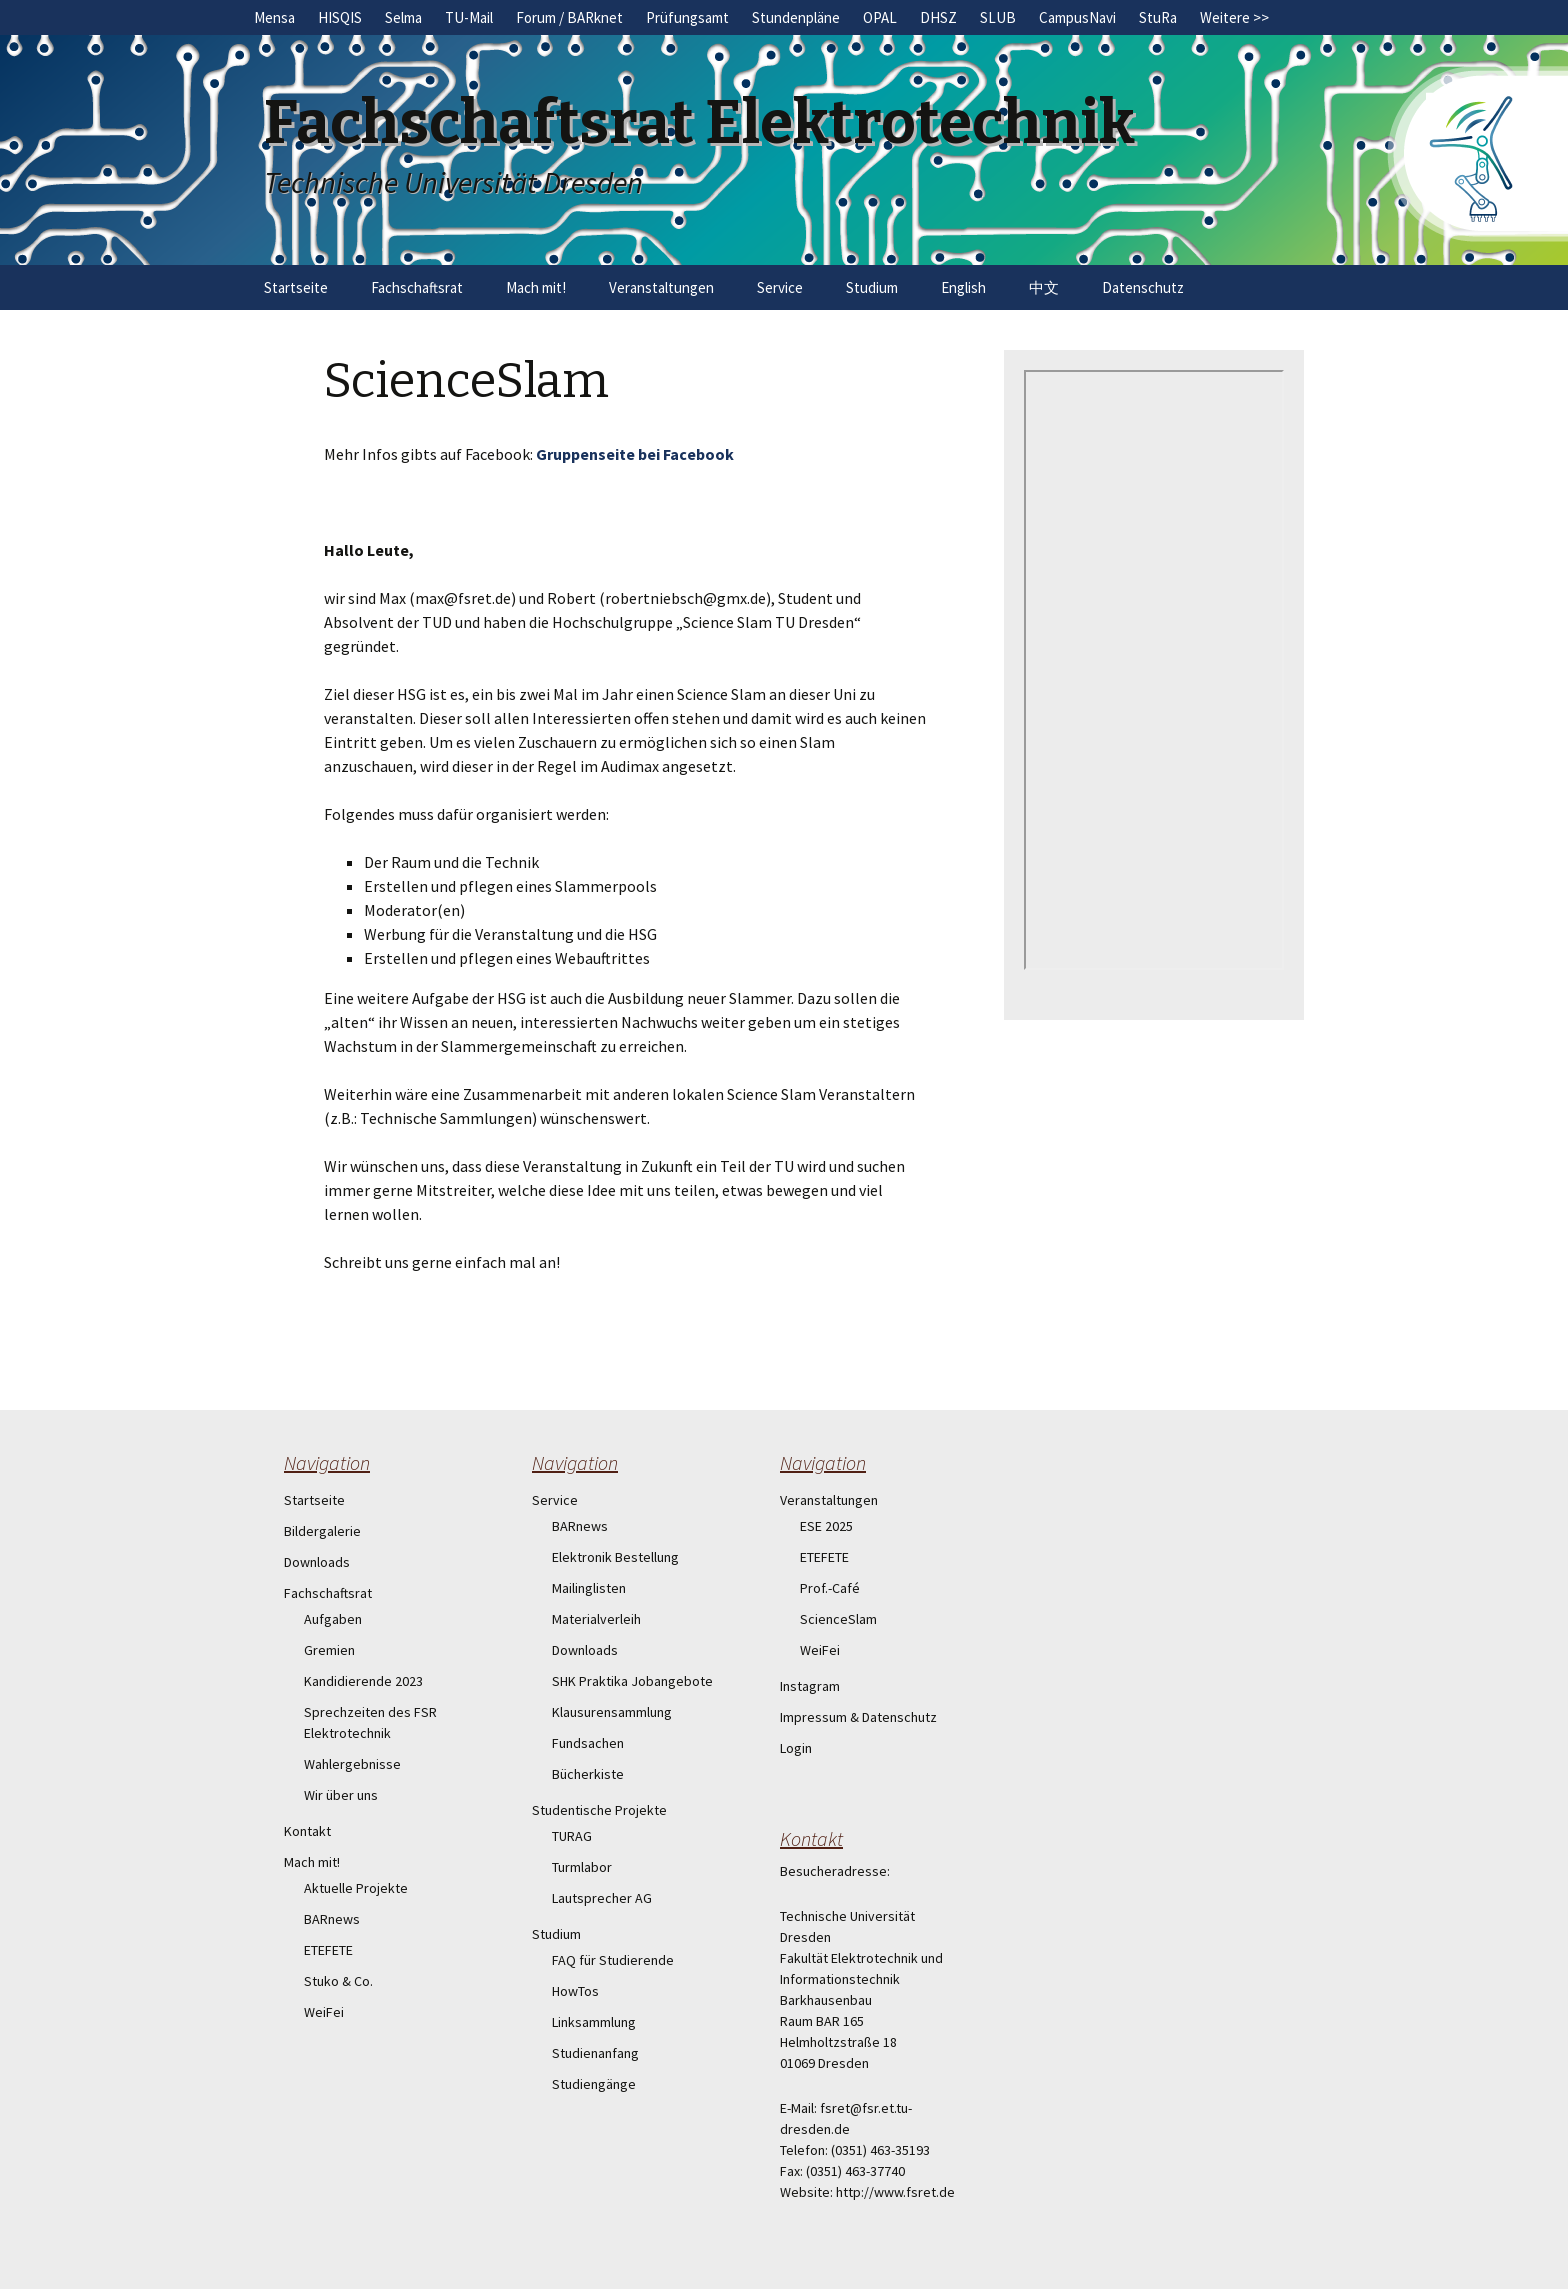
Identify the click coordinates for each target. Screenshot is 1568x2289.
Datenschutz (1143, 287)
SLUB (998, 17)
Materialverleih (596, 1619)
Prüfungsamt (687, 17)
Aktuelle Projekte (356, 1888)
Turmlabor (582, 1867)
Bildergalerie (322, 1531)
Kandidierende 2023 (363, 1681)
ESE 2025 (826, 1526)
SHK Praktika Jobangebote (632, 1681)
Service (780, 287)
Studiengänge (594, 2084)
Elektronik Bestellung (615, 1557)
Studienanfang (595, 2053)
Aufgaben (333, 1619)
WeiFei (324, 2012)
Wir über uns (341, 1795)
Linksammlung (594, 2022)
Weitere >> (1234, 17)
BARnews (332, 1919)
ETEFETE (328, 1950)
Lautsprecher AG (602, 1898)
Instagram (810, 1686)
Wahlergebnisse (352, 1764)
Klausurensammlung (612, 1712)
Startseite (296, 287)
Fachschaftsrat (417, 287)
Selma (403, 17)
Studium (872, 287)
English (963, 287)
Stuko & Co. (338, 1981)
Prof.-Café (830, 1588)
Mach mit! (536, 287)
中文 (1044, 287)
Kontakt (307, 1831)
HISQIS (340, 17)
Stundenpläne (796, 17)
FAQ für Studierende (613, 1960)
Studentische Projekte (599, 1810)
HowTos (575, 1991)
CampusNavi (1077, 17)
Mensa (274, 17)
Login (796, 1748)
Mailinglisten (589, 1588)
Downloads (317, 1562)
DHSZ (938, 17)
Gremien (329, 1650)
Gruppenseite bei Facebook (635, 454)
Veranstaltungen (661, 287)
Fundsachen (588, 1743)
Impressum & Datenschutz (858, 1717)
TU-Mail (469, 17)
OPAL (880, 17)
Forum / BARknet (569, 17)
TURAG (572, 1836)
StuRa (1158, 17)
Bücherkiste (588, 1774)
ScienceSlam (838, 1619)
